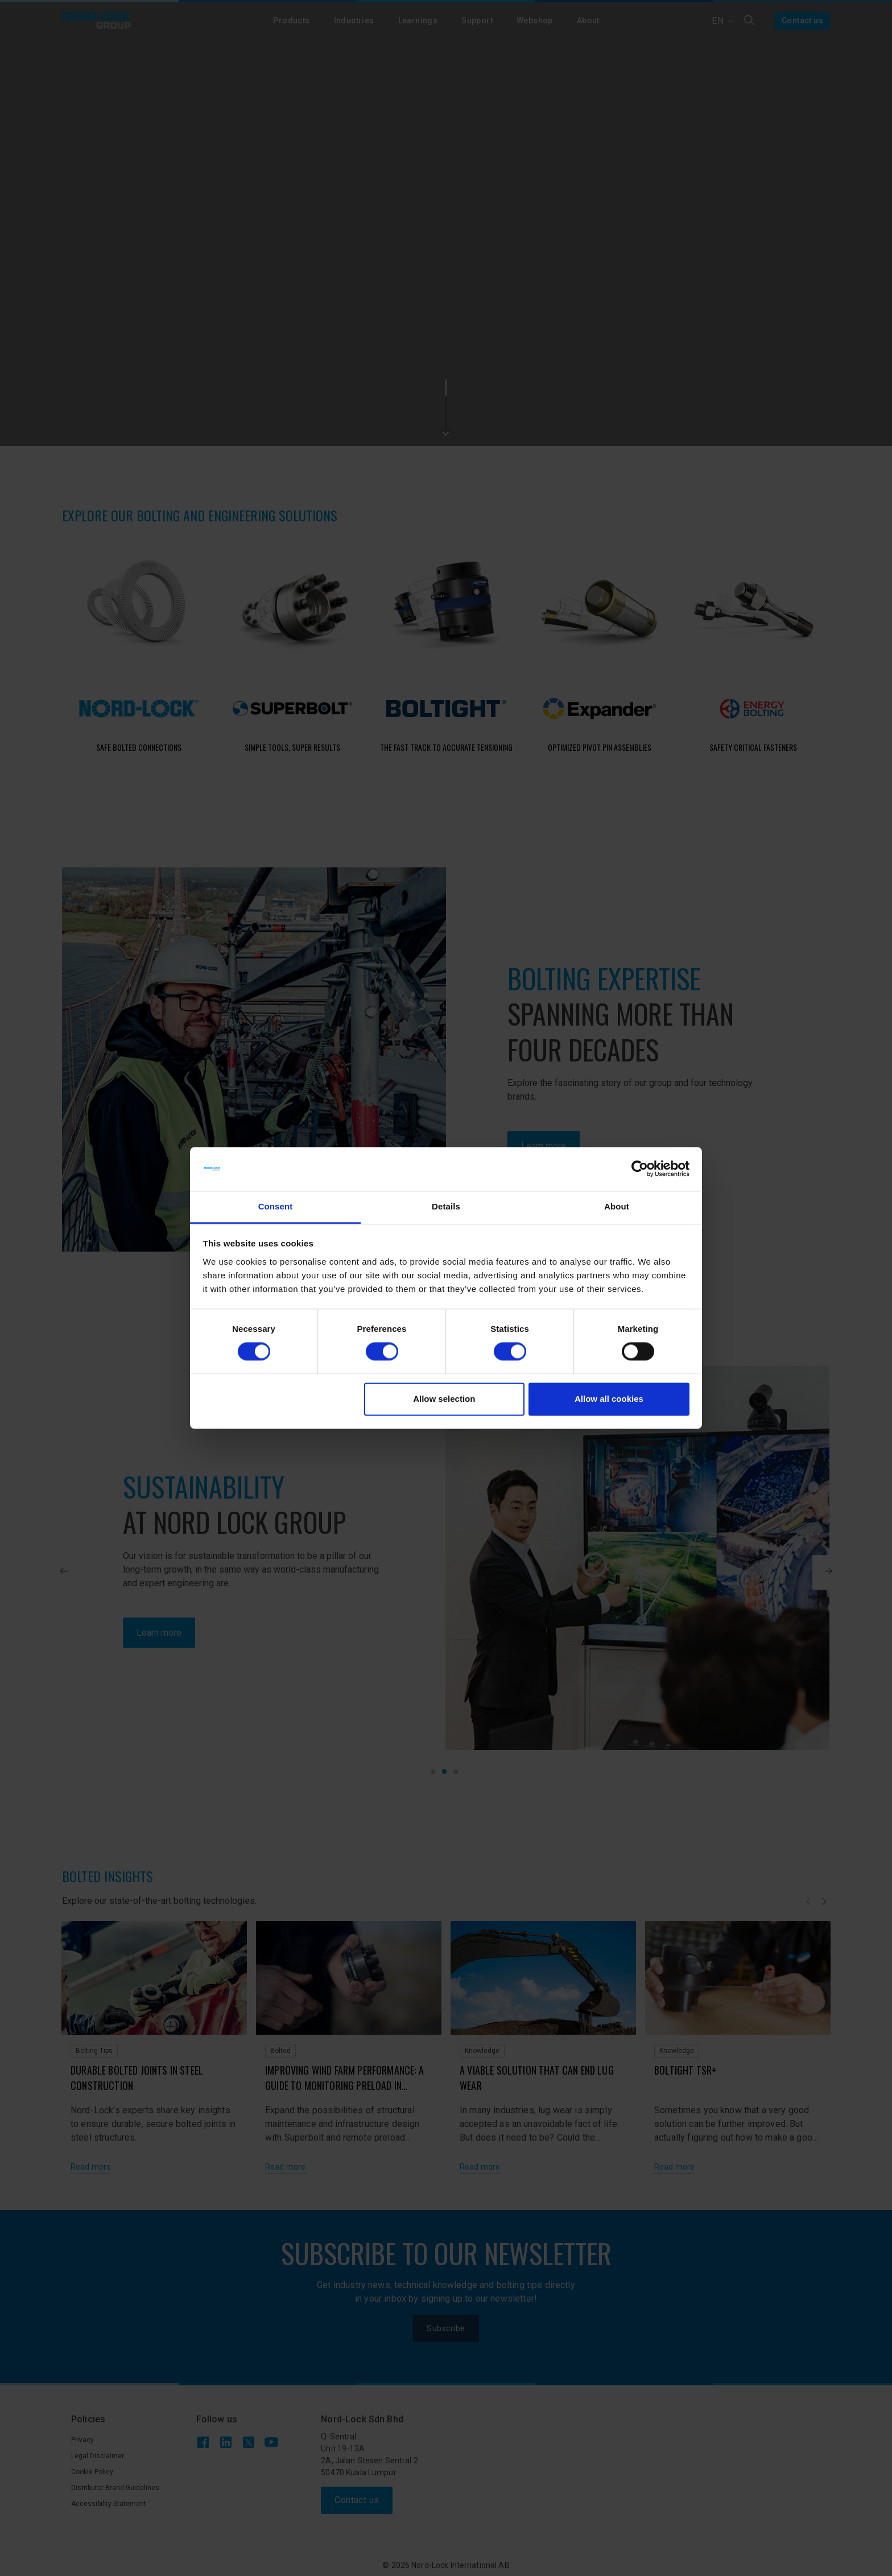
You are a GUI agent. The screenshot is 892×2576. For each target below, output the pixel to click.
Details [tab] (446, 1206)
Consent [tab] (275, 1206)
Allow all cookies (609, 1399)
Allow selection (444, 1399)
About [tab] (616, 1206)
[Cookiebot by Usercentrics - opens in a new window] (639, 1169)
